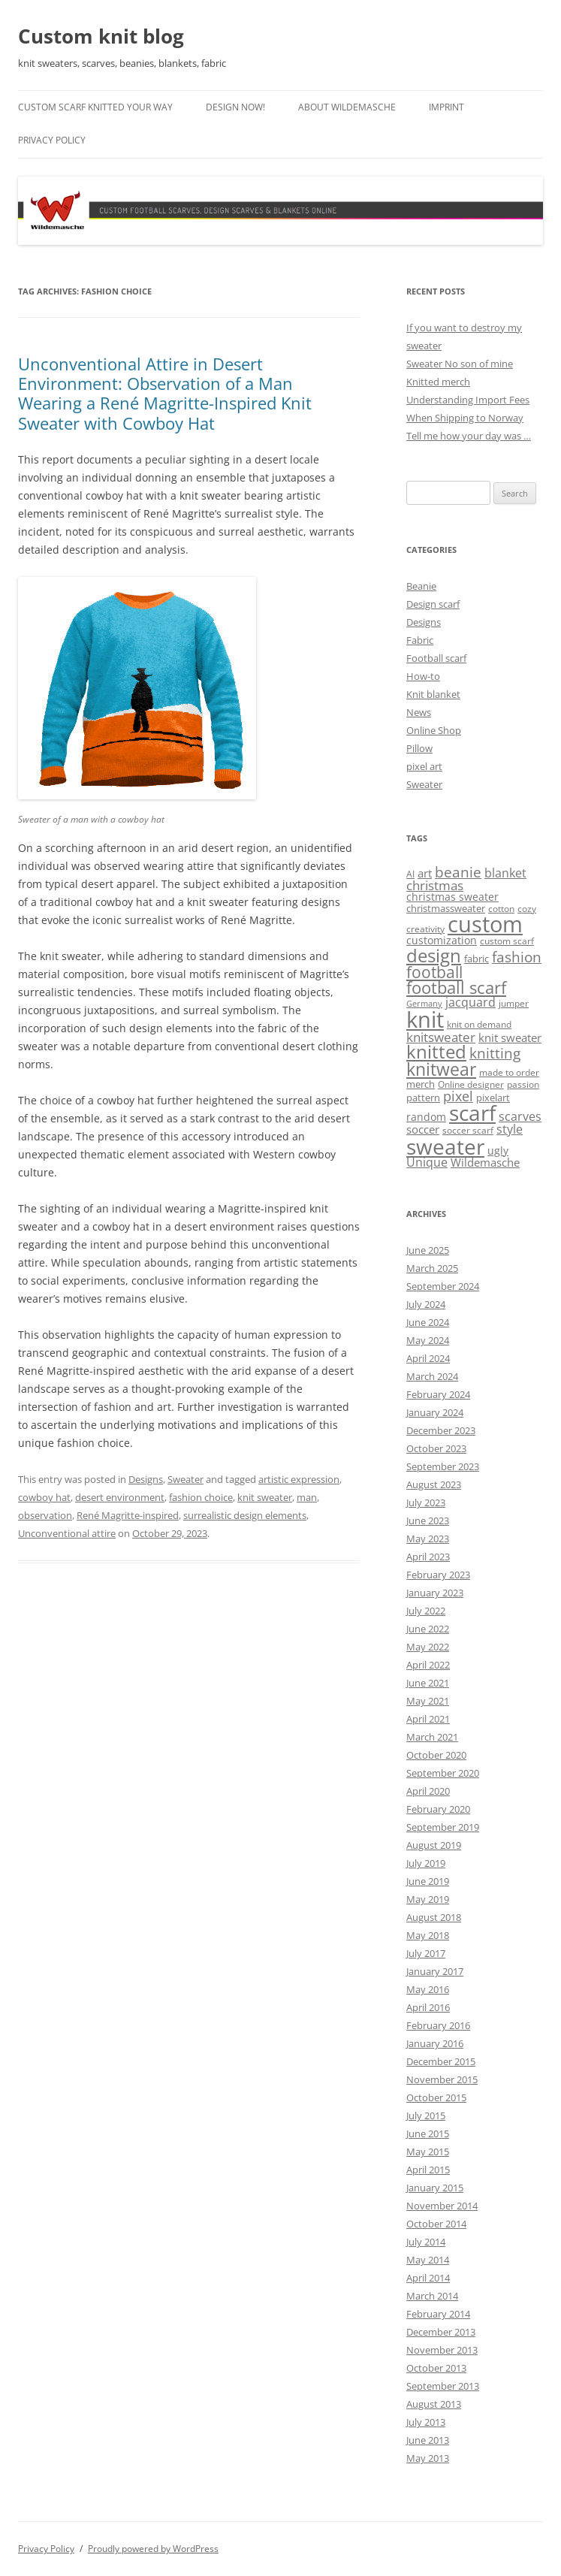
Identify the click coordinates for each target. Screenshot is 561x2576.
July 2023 (425, 1502)
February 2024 (438, 1394)
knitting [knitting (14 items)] (494, 1053)
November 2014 (442, 2205)
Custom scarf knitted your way (95, 107)
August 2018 (433, 1917)
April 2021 (428, 1719)
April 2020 (428, 1791)
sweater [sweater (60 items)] (445, 1146)
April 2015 (428, 2169)
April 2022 (428, 1665)
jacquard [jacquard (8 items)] (470, 1002)
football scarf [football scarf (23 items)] (456, 987)
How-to (423, 676)
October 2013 (436, 2368)
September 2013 (442, 2386)
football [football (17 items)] (434, 972)
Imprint (446, 107)
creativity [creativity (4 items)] (425, 929)
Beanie (421, 586)
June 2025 (427, 1250)
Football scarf (436, 658)
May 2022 (427, 1646)
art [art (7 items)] (425, 872)
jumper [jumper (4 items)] (514, 1003)
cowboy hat (44, 1497)
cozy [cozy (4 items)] (526, 908)
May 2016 (427, 1989)
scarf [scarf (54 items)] (472, 1112)
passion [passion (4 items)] (523, 1084)
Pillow (419, 748)
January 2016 (434, 2043)
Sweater (185, 1479)
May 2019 (427, 1899)
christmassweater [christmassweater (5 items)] (445, 908)
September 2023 (442, 1466)
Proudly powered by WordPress (153, 2548)
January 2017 (434, 1971)
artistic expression (298, 1479)
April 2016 (428, 2007)
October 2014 (436, 2223)
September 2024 (442, 1286)
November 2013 (442, 2350)
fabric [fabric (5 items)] (476, 958)
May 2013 (427, 2458)
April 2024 (428, 1358)
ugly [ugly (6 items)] (497, 1150)
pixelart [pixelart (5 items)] (493, 1097)
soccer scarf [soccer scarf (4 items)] (467, 1130)
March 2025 (432, 1268)
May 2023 (427, 1538)
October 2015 (436, 2097)
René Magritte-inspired (128, 1515)
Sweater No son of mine (459, 363)
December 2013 (440, 2332)
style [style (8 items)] (509, 1129)
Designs (145, 1479)
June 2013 (427, 2440)
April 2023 (428, 1556)
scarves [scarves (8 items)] (520, 1116)
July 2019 (425, 1863)
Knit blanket (433, 694)
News (418, 712)
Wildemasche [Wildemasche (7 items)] (485, 1162)
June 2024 (427, 1322)
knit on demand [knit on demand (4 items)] (479, 1024)
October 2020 (436, 1755)
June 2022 (427, 1628)
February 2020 (438, 1809)
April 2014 (428, 2278)
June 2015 (427, 2133)
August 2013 (433, 2404)
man (307, 1497)
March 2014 (432, 2296)
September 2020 (442, 1773)
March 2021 (432, 1737)
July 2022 (425, 1610)
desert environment (119, 1497)
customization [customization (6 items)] (441, 940)
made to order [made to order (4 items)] (509, 1072)
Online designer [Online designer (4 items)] (471, 1084)
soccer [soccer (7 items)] (422, 1129)
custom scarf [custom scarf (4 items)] (507, 941)
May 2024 (427, 1340)
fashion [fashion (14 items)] (516, 957)
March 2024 (432, 1376)
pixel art (424, 766)
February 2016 (438, 2025)
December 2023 (440, 1430)
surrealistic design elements (244, 1515)
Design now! (235, 107)
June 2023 (427, 1520)
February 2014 (438, 2314)
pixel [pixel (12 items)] (458, 1095)
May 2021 (427, 1701)
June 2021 (427, 1683)
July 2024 (425, 1304)
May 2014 (427, 2259)
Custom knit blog (101, 36)
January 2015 (434, 2187)
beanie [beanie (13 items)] (458, 872)
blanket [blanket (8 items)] (505, 873)
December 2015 (440, 2061)
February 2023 (438, 1574)
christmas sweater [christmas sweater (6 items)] (452, 896)
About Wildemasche (347, 107)
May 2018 (427, 1935)
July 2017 (425, 1953)
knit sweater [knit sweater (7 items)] (509, 1037)
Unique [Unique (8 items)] (427, 1162)
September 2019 (442, 1827)
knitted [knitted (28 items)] (436, 1052)
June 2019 (427, 1881)
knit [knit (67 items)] (425, 1019)
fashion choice (201, 1497)
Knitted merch (438, 381)
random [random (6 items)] (426, 1117)
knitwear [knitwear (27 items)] (441, 1069)
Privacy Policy (52, 140)
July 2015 (425, 2115)
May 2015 (427, 2151)
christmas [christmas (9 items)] (434, 885)
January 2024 (434, 1412)
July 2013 (425, 2422)
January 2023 (434, 1592)
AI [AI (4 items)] (410, 874)
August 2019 (433, 1845)
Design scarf (433, 604)
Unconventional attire (67, 1533)
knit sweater (264, 1497)
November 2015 (442, 2079)
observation (45, 1515)
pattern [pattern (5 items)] (423, 1097)
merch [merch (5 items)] (420, 1084)
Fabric (419, 640)
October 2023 (436, 1448)
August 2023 (433, 1484)
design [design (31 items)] (433, 955)
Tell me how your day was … (468, 435)
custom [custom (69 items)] (485, 924)
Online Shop (433, 730)
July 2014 (425, 2241)
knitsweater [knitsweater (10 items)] (440, 1037)
